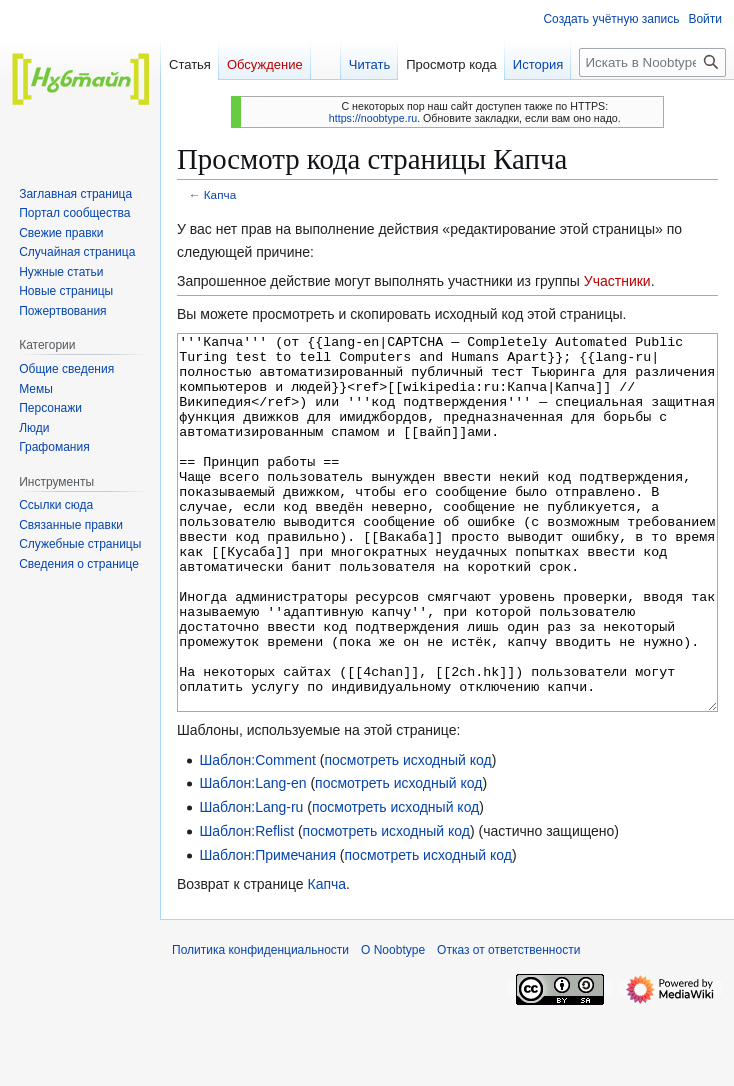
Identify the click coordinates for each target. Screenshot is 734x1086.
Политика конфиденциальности (260, 1025)
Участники (617, 281)
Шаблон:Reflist (246, 906)
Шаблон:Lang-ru (251, 882)
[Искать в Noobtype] (652, 62)
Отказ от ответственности (508, 1025)
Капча (220, 194)
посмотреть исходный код (407, 835)
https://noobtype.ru (373, 118)
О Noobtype (393, 1025)
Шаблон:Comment (257, 835)
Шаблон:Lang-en (252, 858)
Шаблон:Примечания (267, 930)
